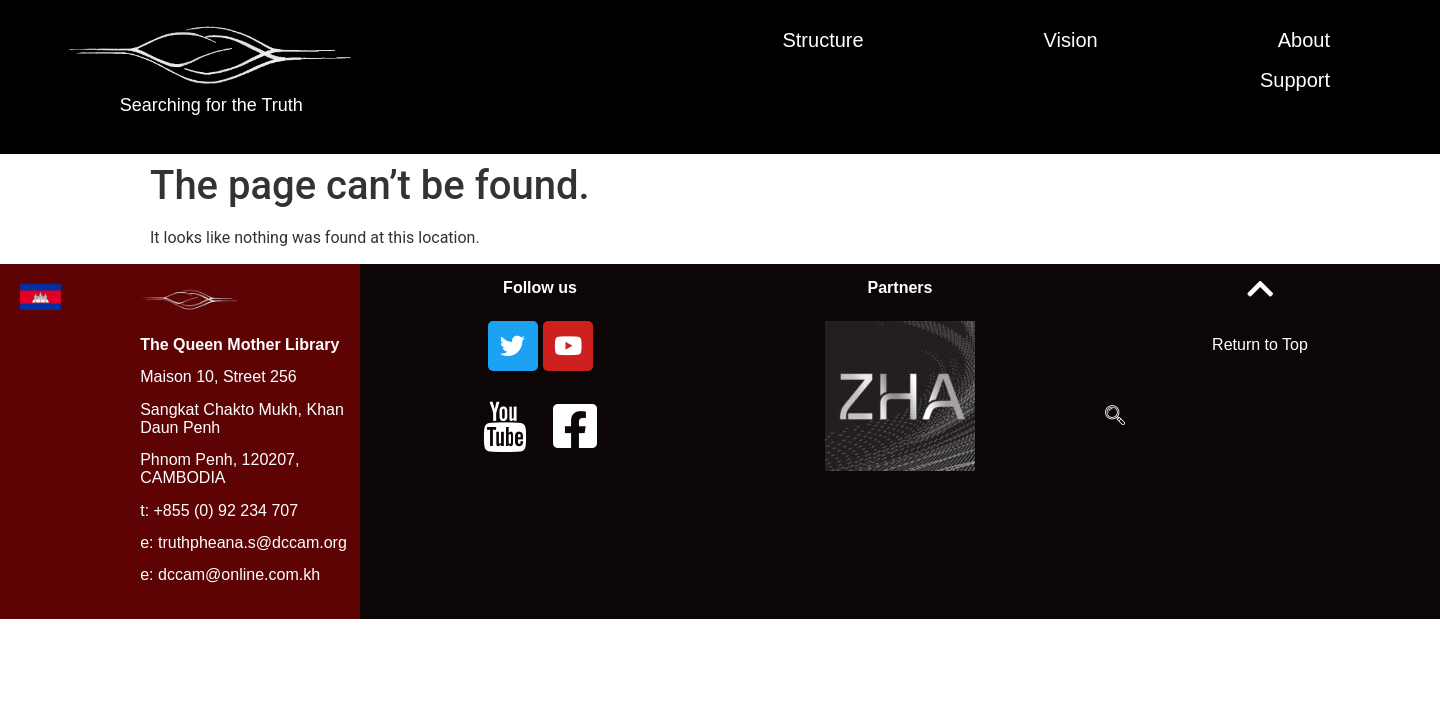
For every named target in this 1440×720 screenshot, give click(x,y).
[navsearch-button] (1115, 417)
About (1304, 40)
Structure (822, 40)
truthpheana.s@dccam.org (252, 542)
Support (1295, 80)
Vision (1071, 40)
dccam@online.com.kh (239, 574)
